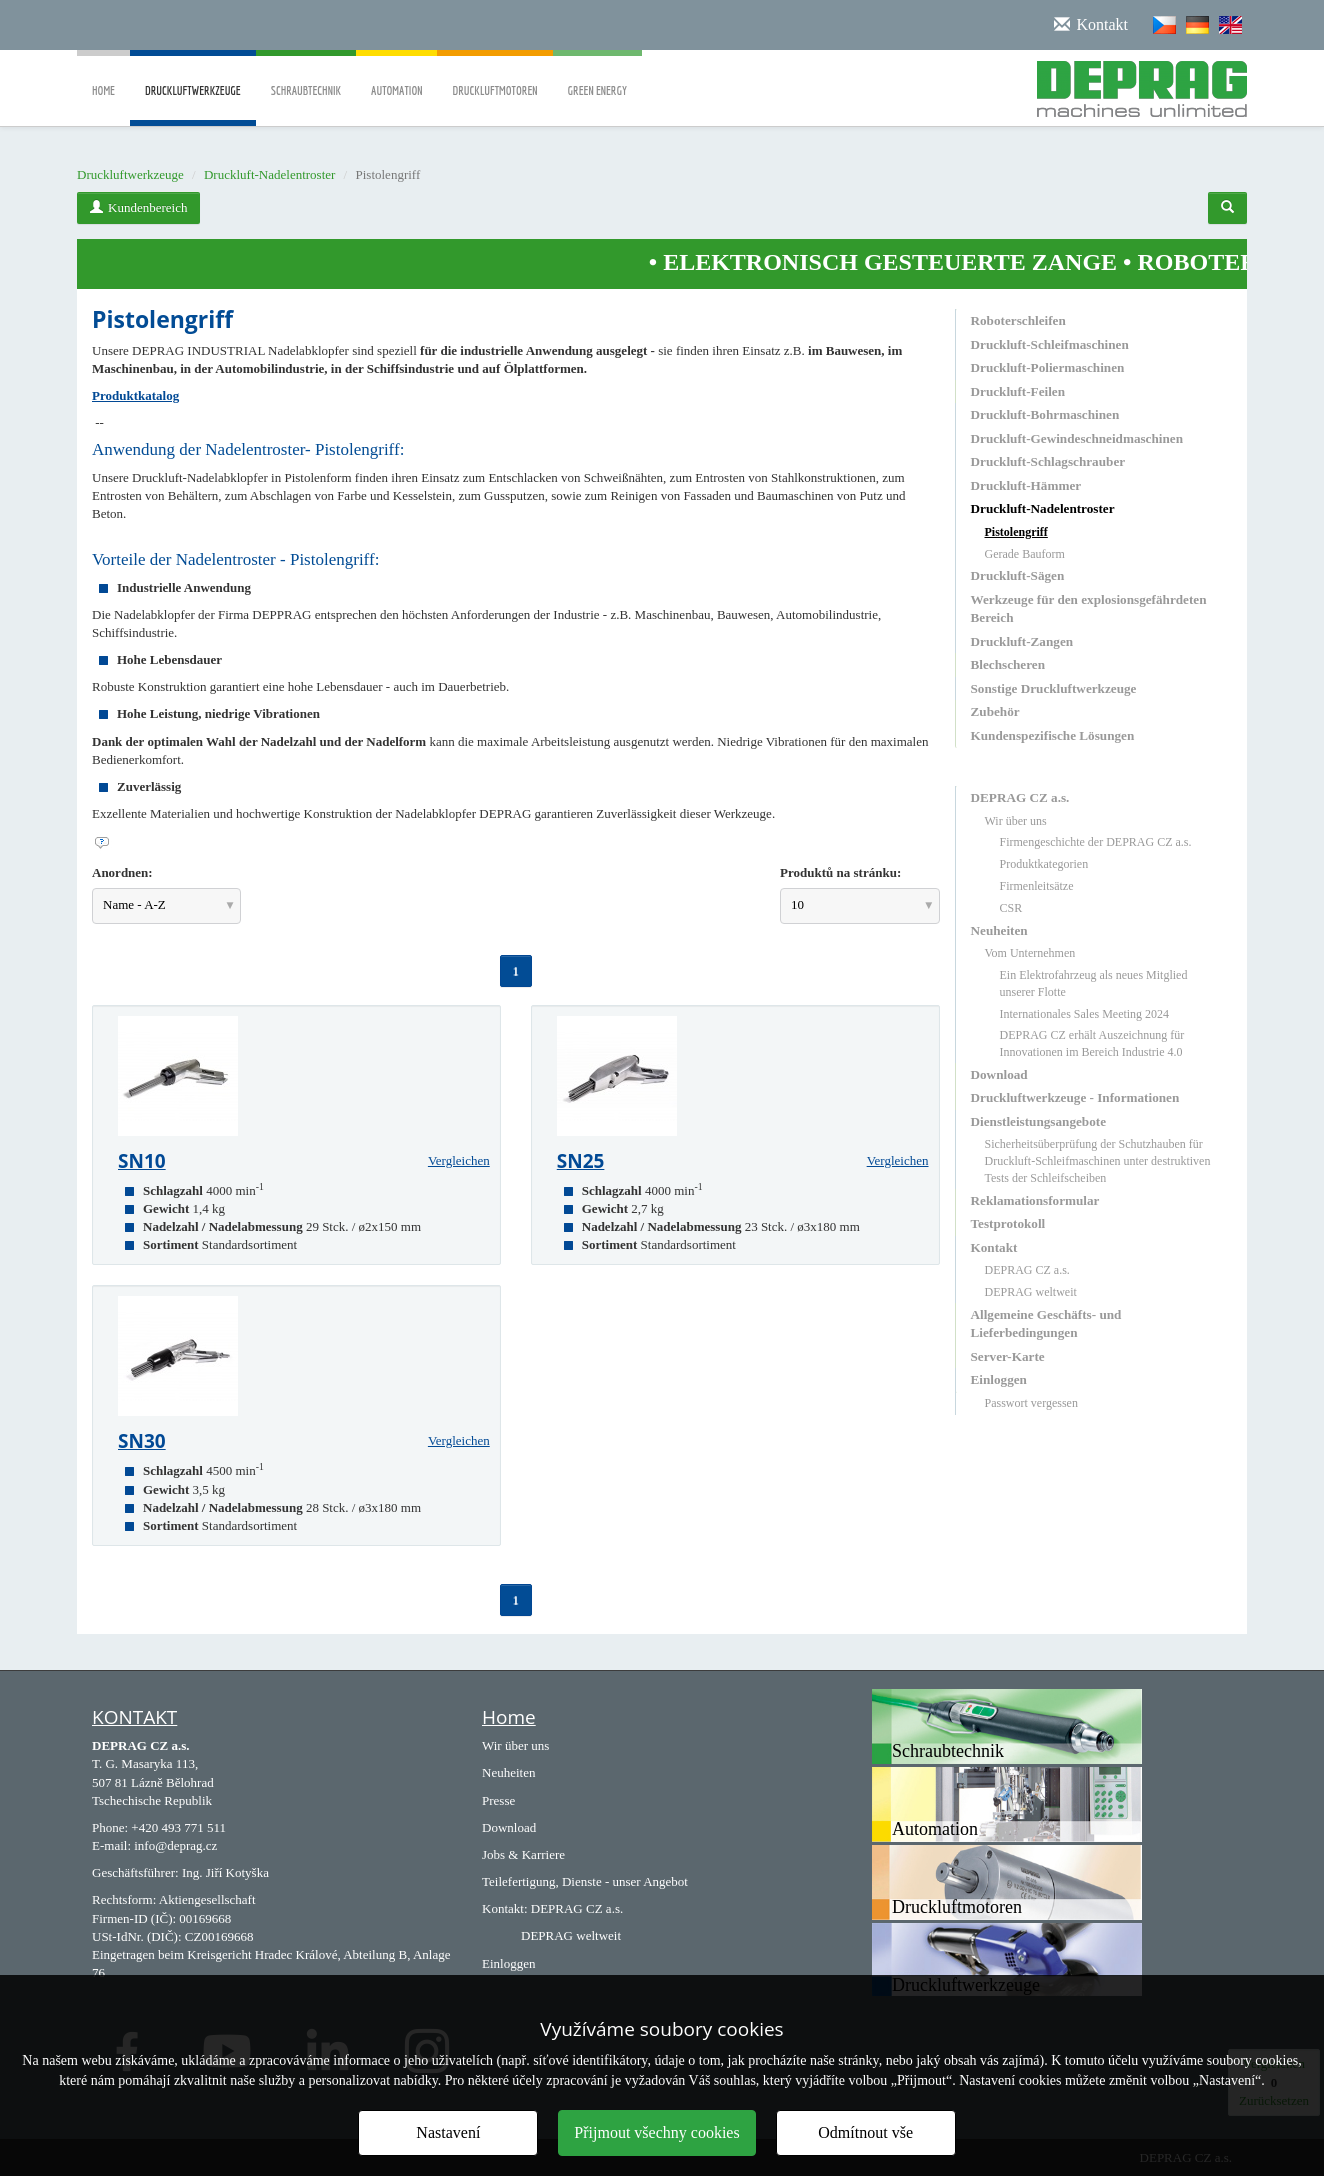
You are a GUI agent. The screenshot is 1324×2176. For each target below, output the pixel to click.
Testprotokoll (1008, 1223)
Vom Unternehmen (1030, 953)
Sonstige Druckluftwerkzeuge (1054, 688)
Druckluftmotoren (494, 76)
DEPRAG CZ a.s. (1020, 797)
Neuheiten (999, 930)
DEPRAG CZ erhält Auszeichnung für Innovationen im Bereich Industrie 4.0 (1092, 1043)
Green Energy (597, 76)
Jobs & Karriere (523, 1854)
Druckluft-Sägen (1018, 575)
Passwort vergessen (1031, 1403)
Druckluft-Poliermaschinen (1048, 367)
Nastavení (448, 2132)
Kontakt (994, 1247)
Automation (396, 76)
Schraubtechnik (306, 76)
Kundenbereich (138, 207)
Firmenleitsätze (1037, 886)
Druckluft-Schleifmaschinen (1050, 344)
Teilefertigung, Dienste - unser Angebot (585, 1881)
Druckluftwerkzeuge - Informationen (1075, 1097)
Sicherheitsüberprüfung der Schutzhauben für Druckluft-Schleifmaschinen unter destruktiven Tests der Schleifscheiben (1098, 1161)
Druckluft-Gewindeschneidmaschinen (1077, 438)
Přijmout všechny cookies (656, 2132)
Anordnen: (122, 872)
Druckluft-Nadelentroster (269, 174)
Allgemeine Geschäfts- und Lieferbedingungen (1046, 1323)
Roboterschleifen (1018, 320)
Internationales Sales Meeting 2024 (1085, 1014)
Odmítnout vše (865, 2132)
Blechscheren (1008, 664)
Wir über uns (1016, 821)
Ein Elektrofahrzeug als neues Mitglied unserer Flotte (1094, 983)
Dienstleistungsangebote (1039, 1121)
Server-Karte (1008, 1356)
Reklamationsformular (1035, 1200)
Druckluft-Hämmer (1026, 485)
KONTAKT (134, 1717)
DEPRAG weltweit (1031, 1292)
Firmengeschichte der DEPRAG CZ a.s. (1096, 842)
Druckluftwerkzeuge (193, 105)
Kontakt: (505, 1908)
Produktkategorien (1044, 864)
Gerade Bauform (1025, 554)
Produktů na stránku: (840, 872)
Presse (498, 1800)
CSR (1011, 908)
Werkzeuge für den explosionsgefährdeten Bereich (1089, 608)
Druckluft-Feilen (1018, 391)
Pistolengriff (1016, 532)
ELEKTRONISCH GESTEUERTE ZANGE (922, 262)
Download (999, 1074)
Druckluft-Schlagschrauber (1048, 461)
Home (103, 76)
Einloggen (999, 1379)
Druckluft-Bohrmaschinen (1045, 414)
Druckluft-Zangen (1022, 641)
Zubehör (995, 711)
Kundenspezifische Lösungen (1053, 735)
